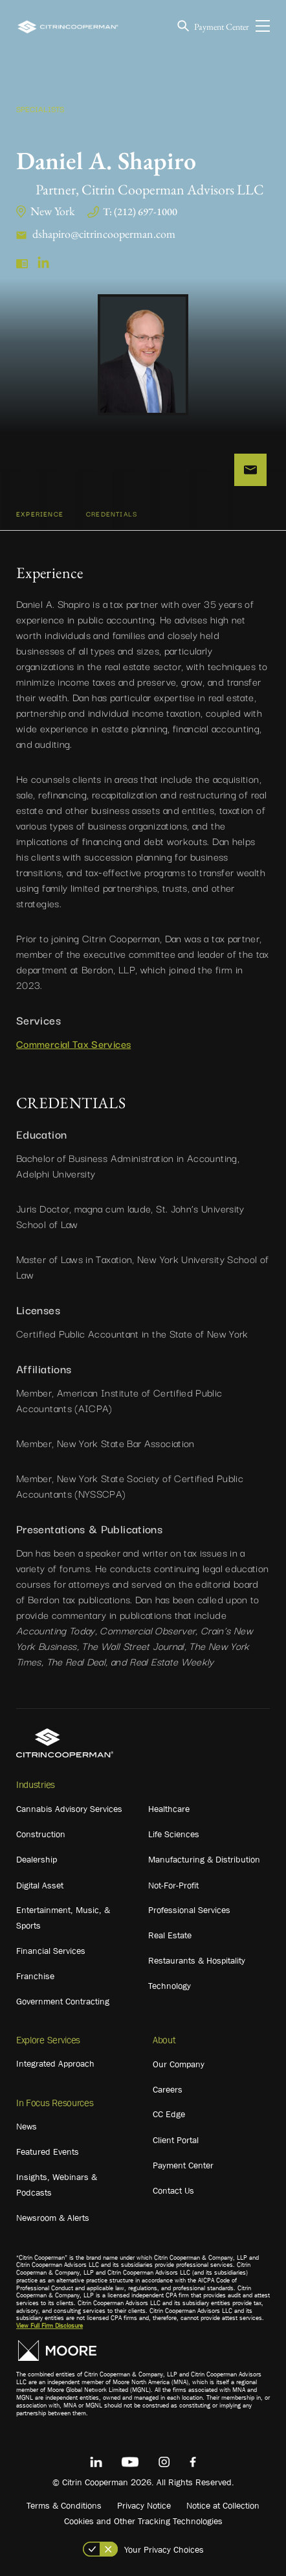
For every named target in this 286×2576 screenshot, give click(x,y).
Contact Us (173, 2190)
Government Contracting (62, 2001)
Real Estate (170, 1935)
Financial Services (50, 1950)
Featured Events (47, 2151)
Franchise (35, 1976)
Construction (40, 1834)
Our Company (178, 2064)
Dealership (36, 1859)
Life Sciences (173, 1834)
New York (52, 210)
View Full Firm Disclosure (49, 2325)
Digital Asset (39, 1885)
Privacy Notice (144, 2505)
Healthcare (169, 1809)
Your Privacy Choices (164, 2549)
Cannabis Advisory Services (69, 1809)
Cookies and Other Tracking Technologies (143, 2521)
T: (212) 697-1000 (140, 211)
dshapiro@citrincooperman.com (103, 233)
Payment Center (221, 26)
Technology (169, 1985)
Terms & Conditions (64, 2505)
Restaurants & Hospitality (196, 1960)
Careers (167, 2089)
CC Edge (169, 2114)
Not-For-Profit (173, 1885)
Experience (39, 513)
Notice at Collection (222, 2505)
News (26, 2126)
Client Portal (176, 2140)
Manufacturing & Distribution (204, 1859)
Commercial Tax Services (73, 1043)
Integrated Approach (55, 2063)
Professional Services (189, 1910)
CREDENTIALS (111, 513)
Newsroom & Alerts (52, 2217)
